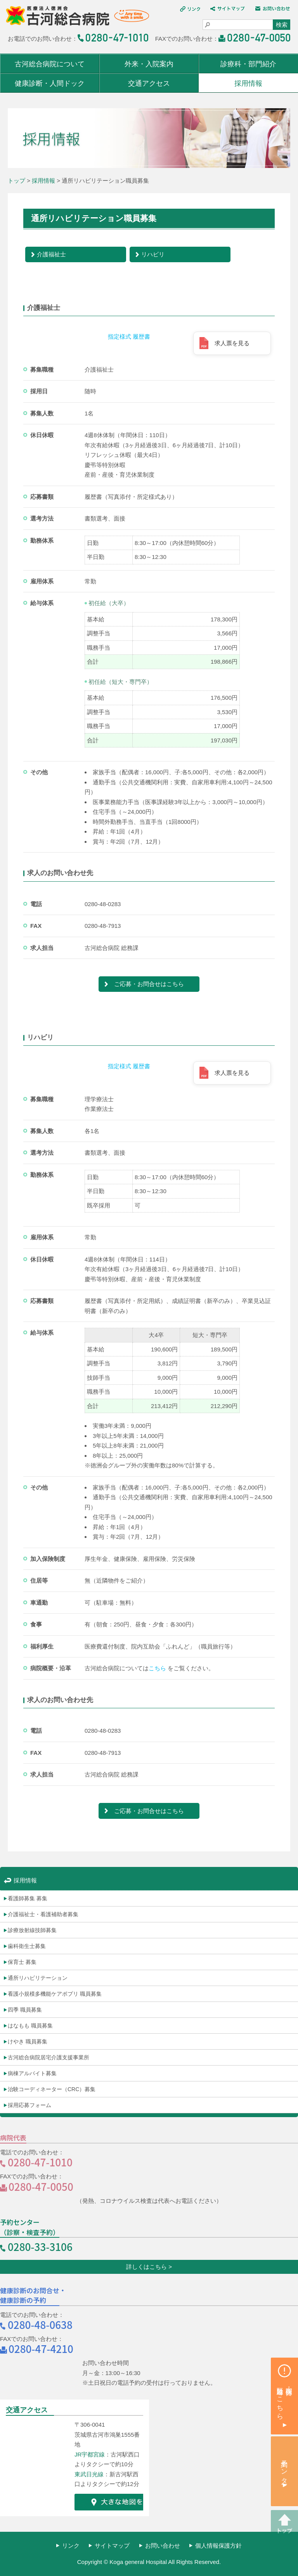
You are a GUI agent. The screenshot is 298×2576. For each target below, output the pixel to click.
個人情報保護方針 (218, 2545)
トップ (16, 180)
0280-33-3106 (40, 2246)
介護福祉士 (51, 254)
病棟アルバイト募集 (32, 2073)
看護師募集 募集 (27, 1898)
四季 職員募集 (25, 2010)
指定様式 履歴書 (129, 336)
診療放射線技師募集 (32, 1930)
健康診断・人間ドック (50, 83)
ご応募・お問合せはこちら (149, 984)
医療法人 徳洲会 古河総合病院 (74, 19)
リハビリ (153, 254)
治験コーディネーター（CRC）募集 (51, 2089)
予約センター (284, 2468)
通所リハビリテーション (38, 1978)
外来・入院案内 (149, 64)
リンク (71, 2545)
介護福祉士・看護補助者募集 (43, 1914)
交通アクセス (149, 83)
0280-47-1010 (40, 2162)
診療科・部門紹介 (248, 64)
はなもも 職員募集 (30, 2025)
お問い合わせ (162, 2545)
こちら (157, 1668)
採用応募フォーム (29, 2105)
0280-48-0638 (40, 2324)
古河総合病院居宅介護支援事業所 (48, 2057)
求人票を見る (232, 343)
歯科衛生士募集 (27, 1946)
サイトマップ (112, 2545)
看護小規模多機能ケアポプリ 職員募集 (55, 1994)
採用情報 (248, 83)
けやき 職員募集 (27, 2041)
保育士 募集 (22, 1962)
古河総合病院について (50, 64)
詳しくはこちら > (149, 2266)
